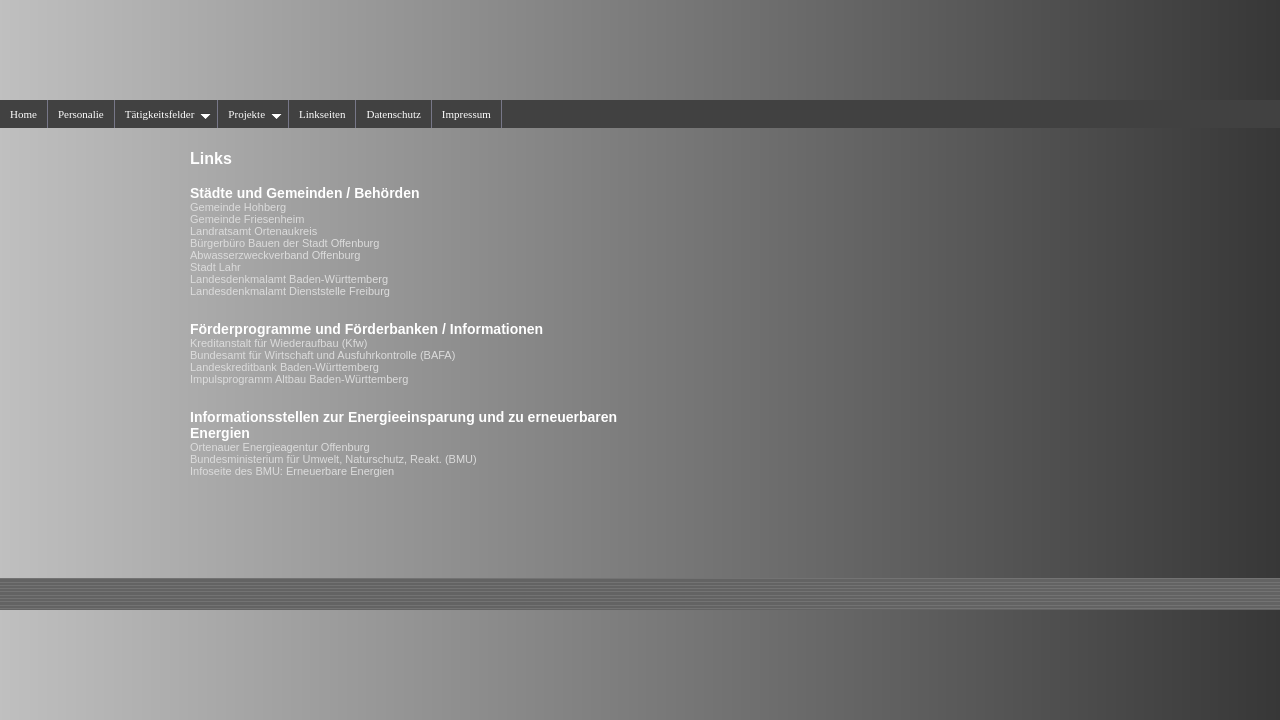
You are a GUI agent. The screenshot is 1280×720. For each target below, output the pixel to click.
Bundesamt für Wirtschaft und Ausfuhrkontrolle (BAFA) (322, 355)
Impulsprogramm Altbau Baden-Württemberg (299, 379)
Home (23, 114)
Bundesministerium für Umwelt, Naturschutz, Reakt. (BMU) (333, 459)
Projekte (255, 114)
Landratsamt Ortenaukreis (253, 231)
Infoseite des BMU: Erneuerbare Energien (292, 471)
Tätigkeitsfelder (168, 114)
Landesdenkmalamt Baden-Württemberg (289, 279)
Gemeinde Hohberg (238, 207)
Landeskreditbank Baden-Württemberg (284, 367)
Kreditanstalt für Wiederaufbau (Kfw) (278, 343)
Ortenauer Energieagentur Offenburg (280, 447)
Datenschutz (393, 114)
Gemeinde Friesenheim (247, 219)
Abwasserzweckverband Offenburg (275, 255)
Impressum (466, 114)
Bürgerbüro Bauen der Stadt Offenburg (284, 243)
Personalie (81, 114)
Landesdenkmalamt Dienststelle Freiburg (290, 291)
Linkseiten (322, 114)
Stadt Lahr (215, 267)
